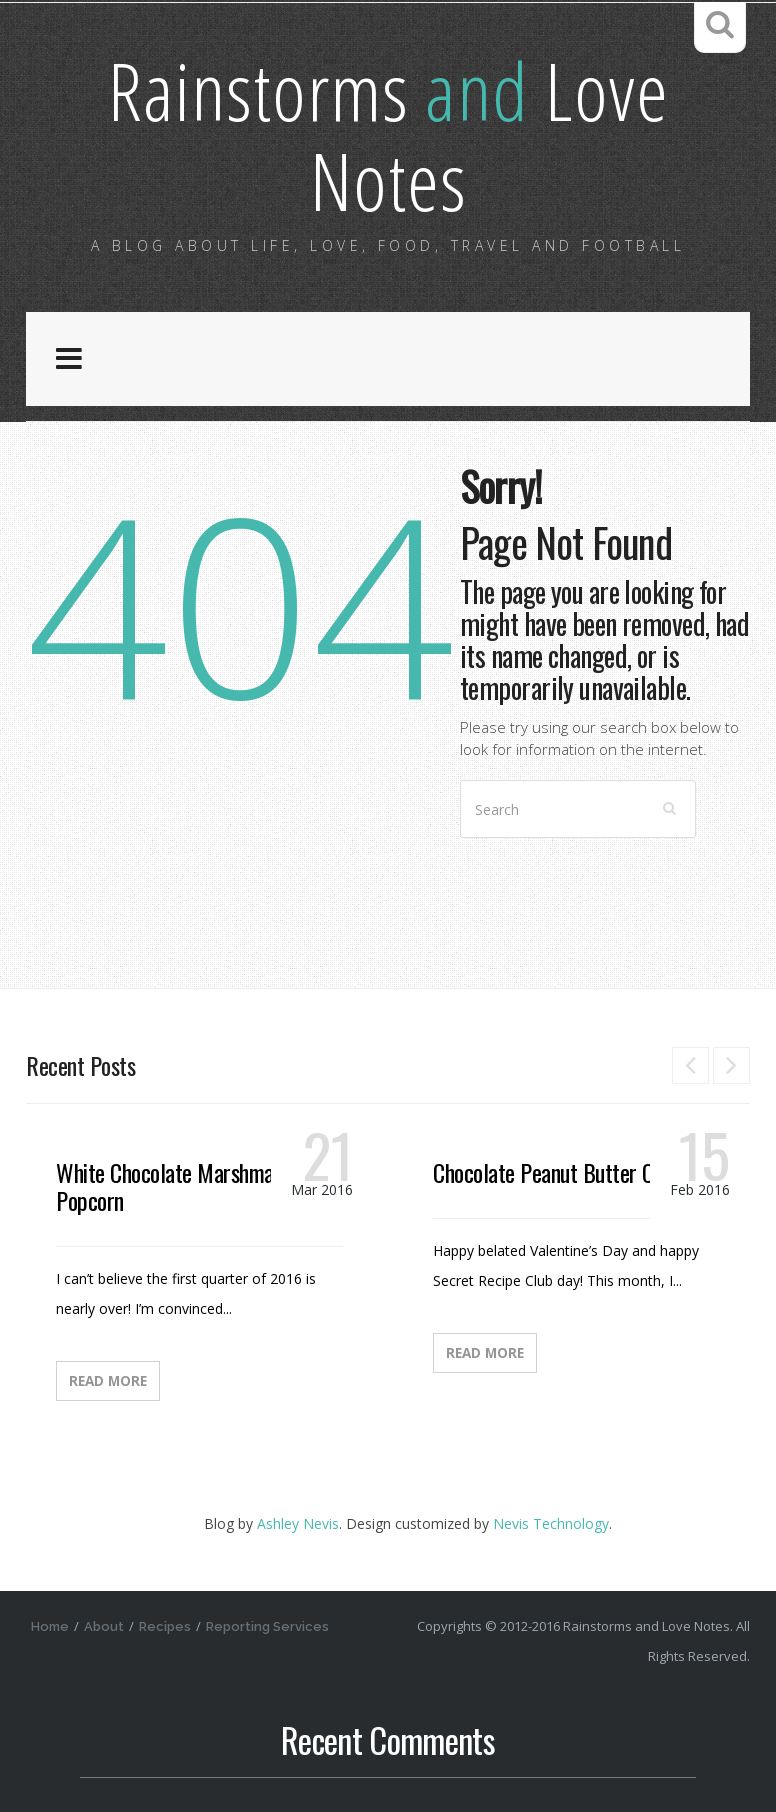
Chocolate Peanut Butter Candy (562, 1172)
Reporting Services (267, 1626)
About (104, 1626)
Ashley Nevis (298, 1523)
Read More (108, 1381)
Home (50, 1626)
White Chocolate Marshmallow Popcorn (182, 1186)
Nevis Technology (551, 1523)
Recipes (165, 1626)
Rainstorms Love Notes (388, 134)
